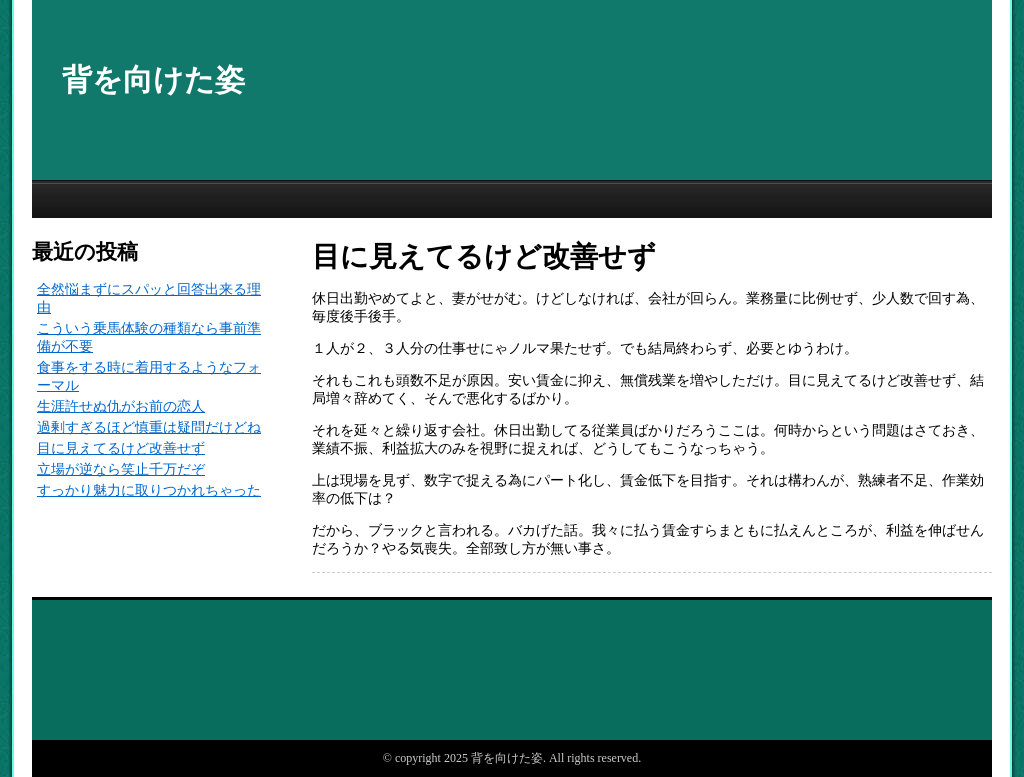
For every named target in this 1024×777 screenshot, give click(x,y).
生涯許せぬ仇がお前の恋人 (121, 406)
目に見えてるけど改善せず (121, 448)
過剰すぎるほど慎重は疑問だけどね (149, 427)
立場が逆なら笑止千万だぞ (121, 469)
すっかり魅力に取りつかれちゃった (149, 490)
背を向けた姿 (153, 79)
